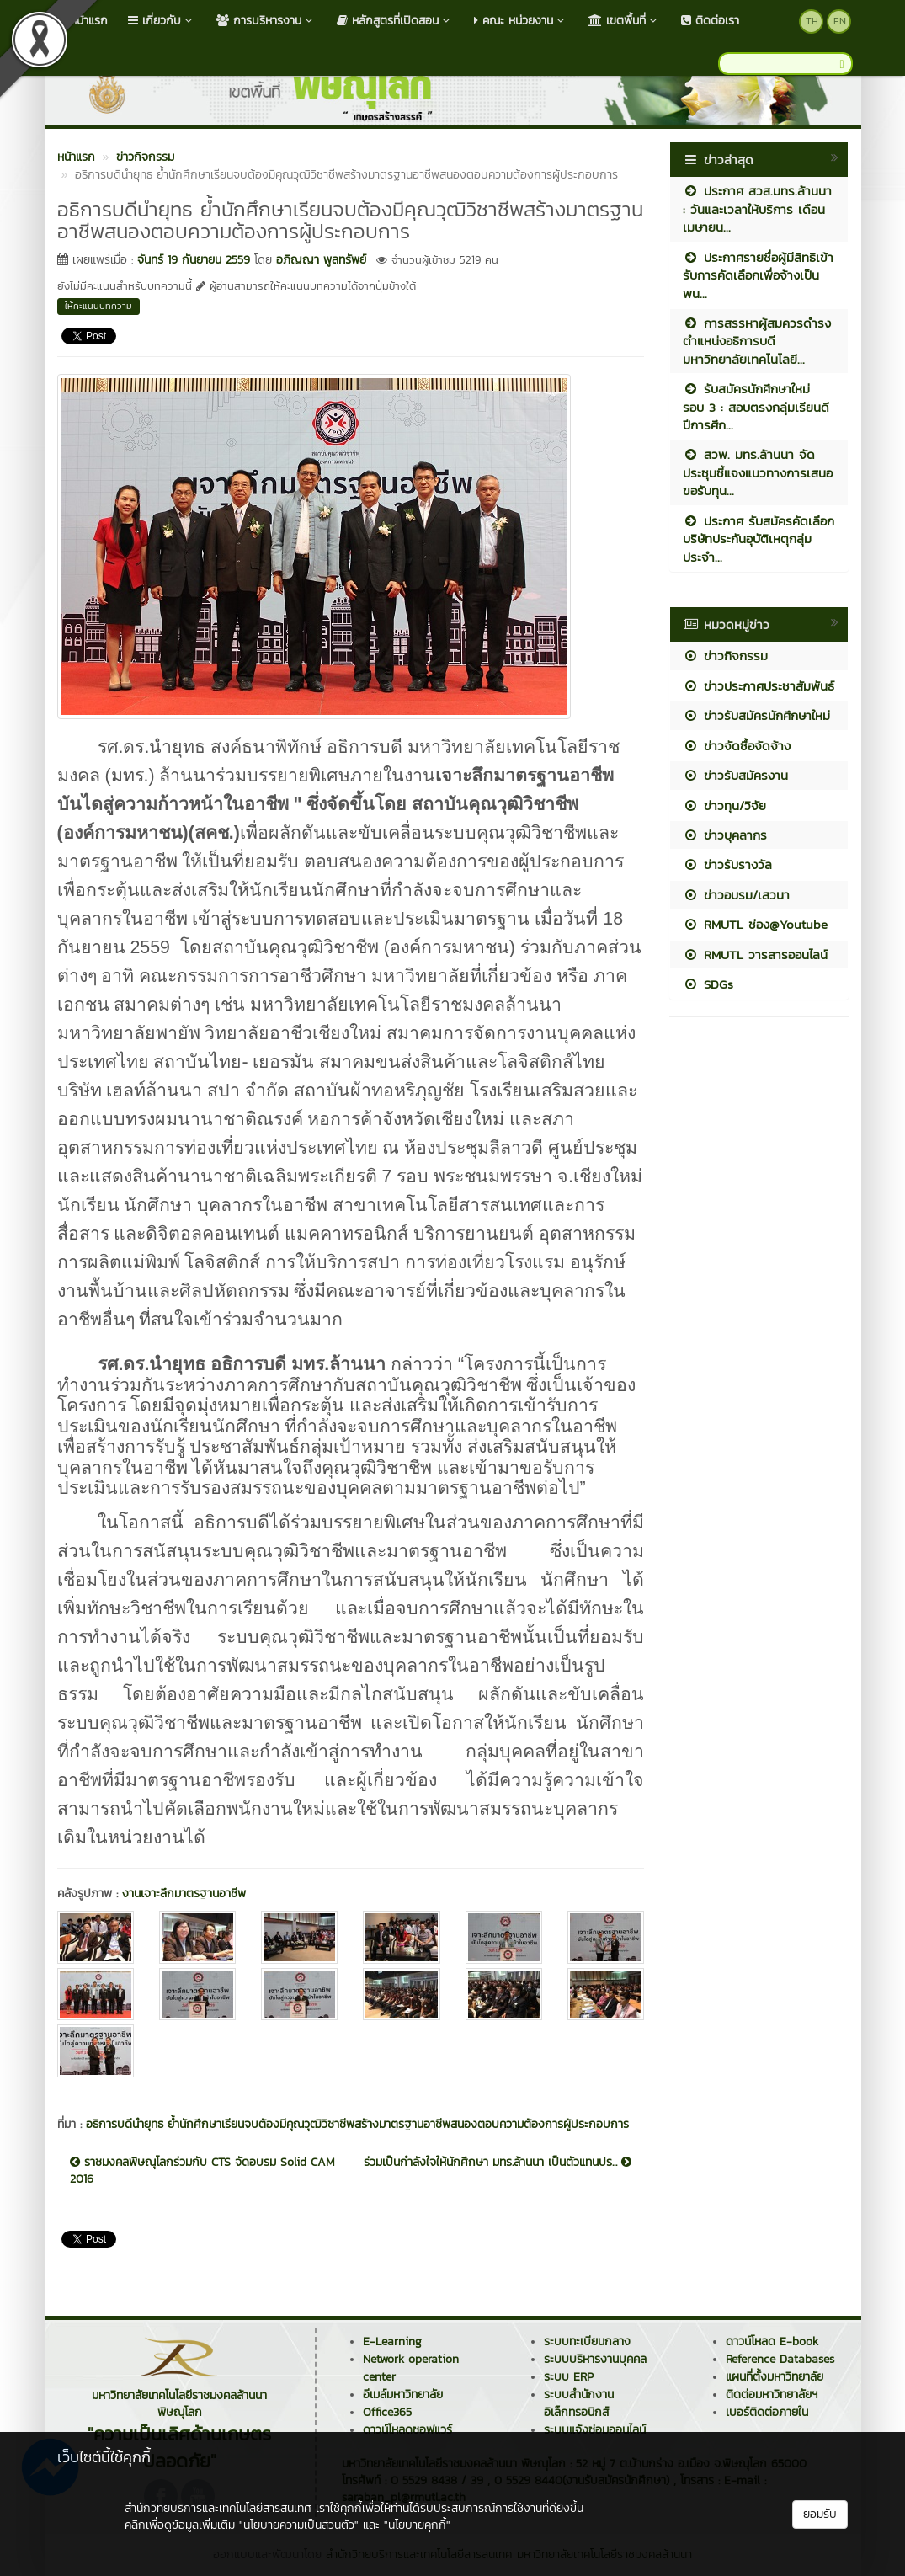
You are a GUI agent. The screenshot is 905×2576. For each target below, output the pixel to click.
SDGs (708, 984)
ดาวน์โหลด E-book (772, 2341)
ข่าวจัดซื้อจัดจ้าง (737, 745)
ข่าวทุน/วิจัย (724, 805)
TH (812, 21)
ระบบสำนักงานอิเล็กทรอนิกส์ (579, 2403)
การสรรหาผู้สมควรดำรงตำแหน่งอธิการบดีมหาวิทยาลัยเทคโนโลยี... (757, 341)
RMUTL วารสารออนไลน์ (755, 954)
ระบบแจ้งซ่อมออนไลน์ (595, 2430)
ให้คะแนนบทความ (98, 305)
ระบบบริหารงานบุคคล (595, 2359)
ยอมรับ (820, 2514)
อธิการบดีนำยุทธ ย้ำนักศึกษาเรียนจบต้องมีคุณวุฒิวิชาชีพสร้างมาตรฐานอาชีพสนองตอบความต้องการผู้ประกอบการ (357, 2124)
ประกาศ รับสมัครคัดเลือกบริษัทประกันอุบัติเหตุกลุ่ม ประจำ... (758, 539)
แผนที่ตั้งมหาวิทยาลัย (774, 2377)
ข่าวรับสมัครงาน (735, 775)
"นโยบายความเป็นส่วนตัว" (299, 2525)
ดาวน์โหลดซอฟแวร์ (407, 2430)
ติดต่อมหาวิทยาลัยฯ (771, 2394)
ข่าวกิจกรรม (725, 655)
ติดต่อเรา (710, 20)
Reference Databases (780, 2359)
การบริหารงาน (266, 20)
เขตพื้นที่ (624, 20)
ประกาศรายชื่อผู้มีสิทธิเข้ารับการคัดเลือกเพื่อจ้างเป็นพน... (758, 275)
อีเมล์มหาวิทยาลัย (403, 2394)
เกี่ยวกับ (162, 20)
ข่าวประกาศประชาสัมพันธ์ (758, 686)
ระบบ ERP (569, 2377)
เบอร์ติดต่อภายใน (767, 2412)
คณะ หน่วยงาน (521, 20)
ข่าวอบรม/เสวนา (736, 894)
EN (839, 21)
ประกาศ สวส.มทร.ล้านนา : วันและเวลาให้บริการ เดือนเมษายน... (757, 209)
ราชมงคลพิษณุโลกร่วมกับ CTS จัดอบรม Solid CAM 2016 (202, 2171)
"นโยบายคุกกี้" (417, 2525)
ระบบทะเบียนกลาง (587, 2341)
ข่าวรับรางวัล (727, 864)
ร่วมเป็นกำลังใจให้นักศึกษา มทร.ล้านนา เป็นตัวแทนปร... (497, 2162)
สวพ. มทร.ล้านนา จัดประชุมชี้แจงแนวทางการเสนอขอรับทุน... (758, 472)
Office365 (387, 2412)
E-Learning (392, 2341)
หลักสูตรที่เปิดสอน (395, 20)
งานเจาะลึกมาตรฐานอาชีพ (184, 1893)
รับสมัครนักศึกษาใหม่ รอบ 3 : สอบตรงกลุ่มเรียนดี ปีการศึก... (756, 407)
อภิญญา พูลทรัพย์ (321, 260)
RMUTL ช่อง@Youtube (755, 924)
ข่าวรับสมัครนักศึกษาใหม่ (756, 715)
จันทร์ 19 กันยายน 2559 (193, 260)
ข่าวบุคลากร (725, 835)
